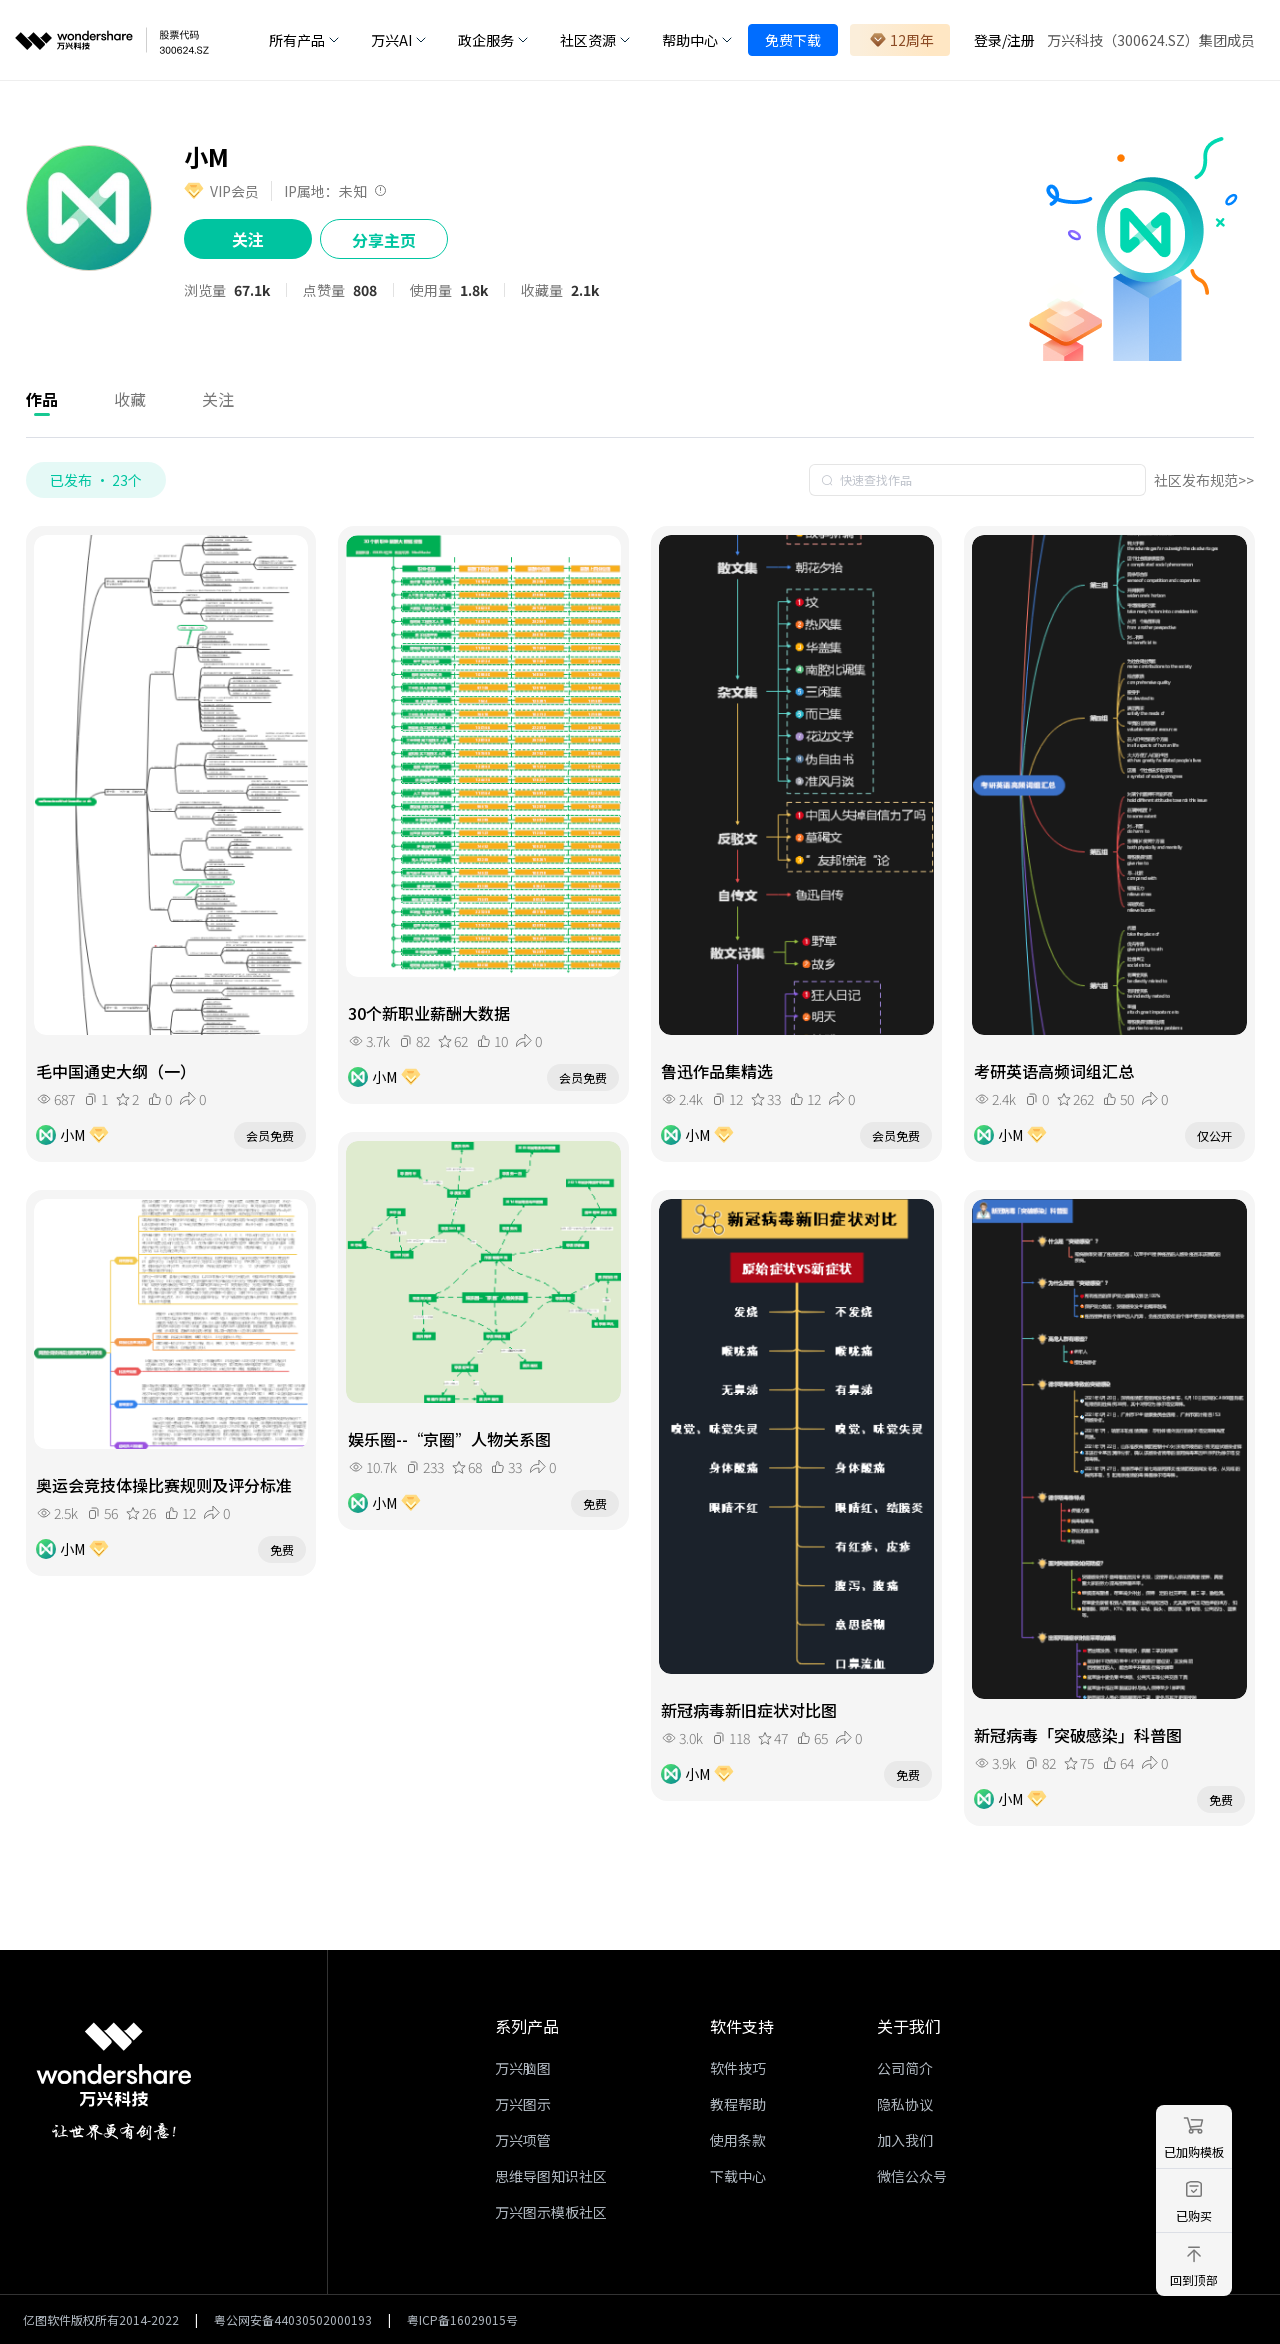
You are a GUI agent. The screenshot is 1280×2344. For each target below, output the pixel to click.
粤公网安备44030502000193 (293, 2319)
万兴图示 (523, 2104)
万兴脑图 (523, 2068)
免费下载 (793, 40)
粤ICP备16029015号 (462, 2319)
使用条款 (738, 2140)
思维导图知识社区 (551, 2176)
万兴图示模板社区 (551, 2212)
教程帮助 (738, 2104)
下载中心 (738, 2176)
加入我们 (905, 2140)
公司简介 (905, 2068)
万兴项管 (523, 2140)
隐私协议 (905, 2104)
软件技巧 (738, 2068)
